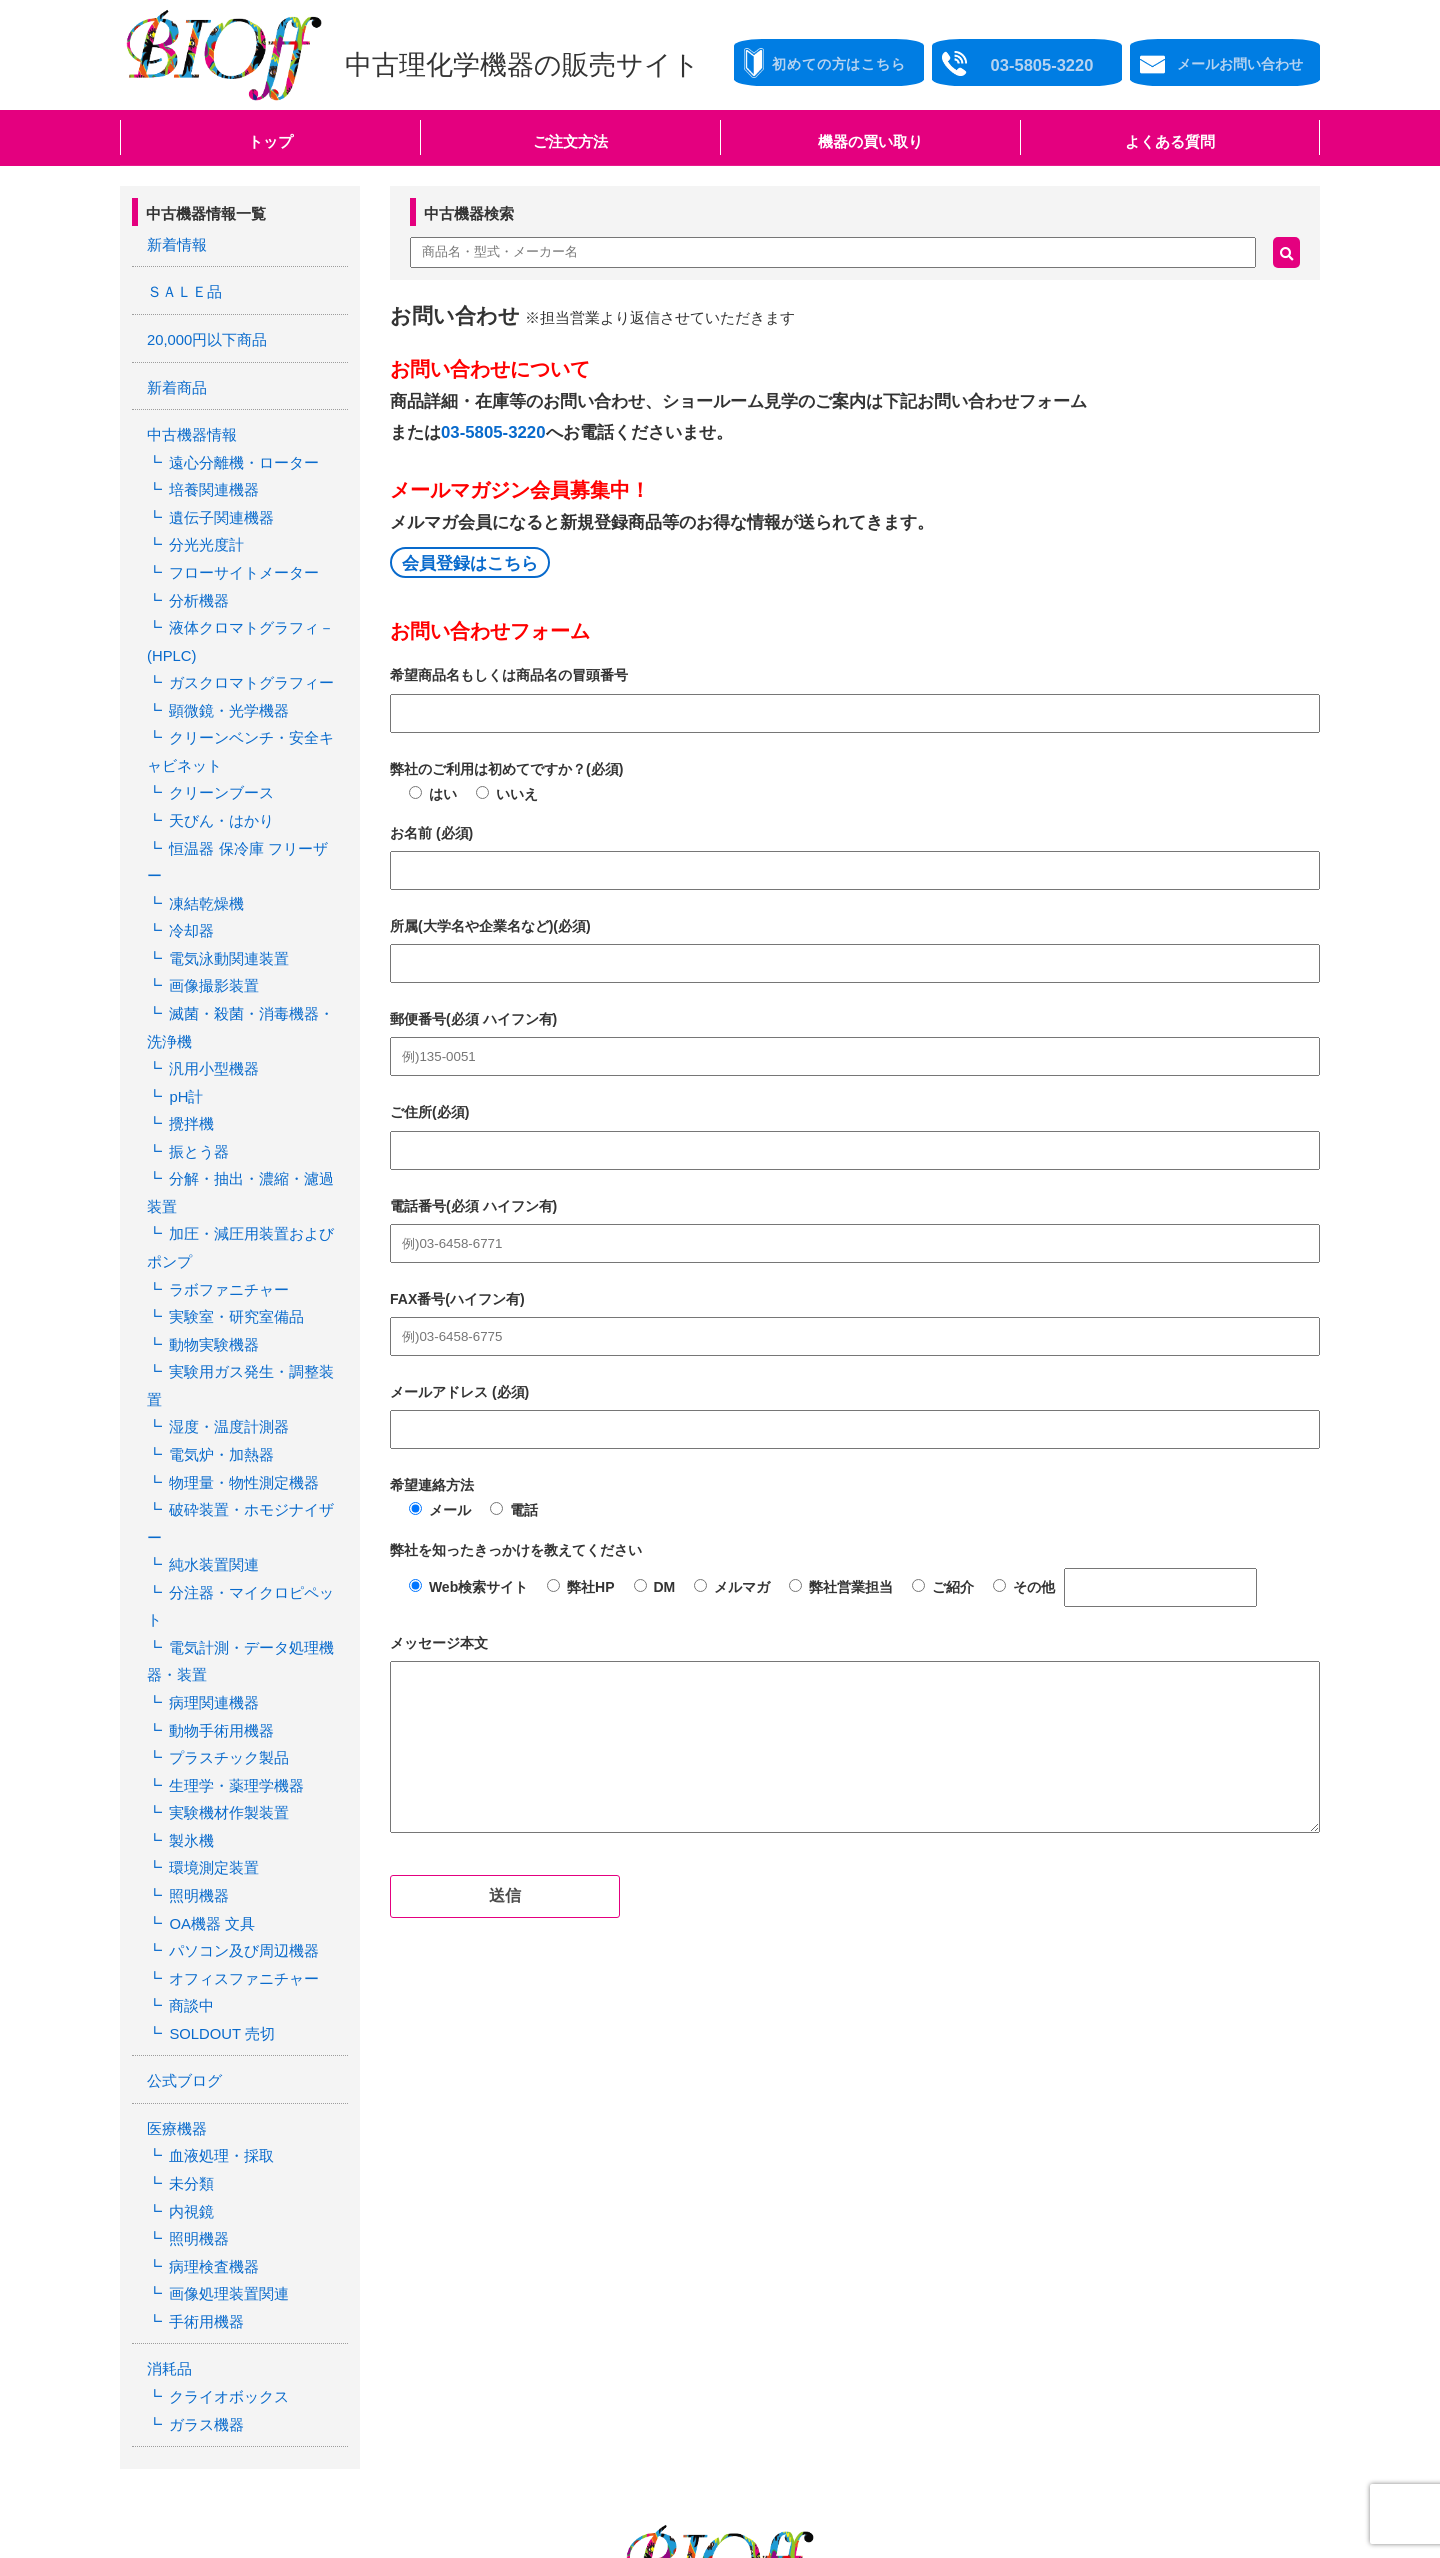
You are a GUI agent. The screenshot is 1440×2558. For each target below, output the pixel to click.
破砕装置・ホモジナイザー (252, 1357)
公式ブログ (182, 1830)
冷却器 (189, 853)
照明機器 (196, 1659)
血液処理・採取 (217, 1900)
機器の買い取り (870, 141)
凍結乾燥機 (203, 828)
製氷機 (189, 1608)
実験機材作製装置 (224, 1583)
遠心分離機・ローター (238, 450)
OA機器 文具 (208, 1684)
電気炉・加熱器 (217, 1306)
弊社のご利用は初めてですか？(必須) (506, 769)
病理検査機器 (210, 2001)
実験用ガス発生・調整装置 (252, 1256)
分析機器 (196, 576)
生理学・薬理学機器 (231, 1558)
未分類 (189, 1926)
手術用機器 (203, 2051)
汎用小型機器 (210, 979)
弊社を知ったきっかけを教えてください (516, 1550)
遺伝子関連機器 (217, 500)
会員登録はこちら (470, 563)
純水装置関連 (210, 1382)
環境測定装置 (210, 1634)
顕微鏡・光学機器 (224, 677)
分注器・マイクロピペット (252, 1407)
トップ (270, 141)
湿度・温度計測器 (224, 1281)
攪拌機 (189, 1029)
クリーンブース (217, 752)
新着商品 (175, 379)
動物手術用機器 (217, 1508)
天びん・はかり (217, 777)
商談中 (189, 1760)
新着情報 (175, 244)
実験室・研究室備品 (231, 1205)
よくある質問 (1170, 141)
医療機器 (175, 1875)
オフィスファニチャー (238, 1734)
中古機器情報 (189, 425)
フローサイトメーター (238, 551)
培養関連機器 (210, 475)
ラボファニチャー (224, 1180)
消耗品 (168, 2097)
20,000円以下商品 (203, 334)
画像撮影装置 (210, 903)
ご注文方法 (570, 141)
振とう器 (196, 1054)
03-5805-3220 (493, 432)
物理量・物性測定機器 (238, 1331)
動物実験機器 (210, 1231)
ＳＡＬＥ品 (182, 289)
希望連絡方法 (432, 1485)
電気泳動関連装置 (224, 878)
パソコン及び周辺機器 (238, 1709)
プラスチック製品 (224, 1533)
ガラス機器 (203, 2147)
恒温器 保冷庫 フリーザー (249, 802)
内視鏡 (189, 1951)
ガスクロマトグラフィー (245, 651)
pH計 (184, 1004)
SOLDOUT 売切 (217, 1785)
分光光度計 (203, 525)
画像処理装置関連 (224, 2026)
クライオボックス (224, 2122)
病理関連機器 (210, 1483)
